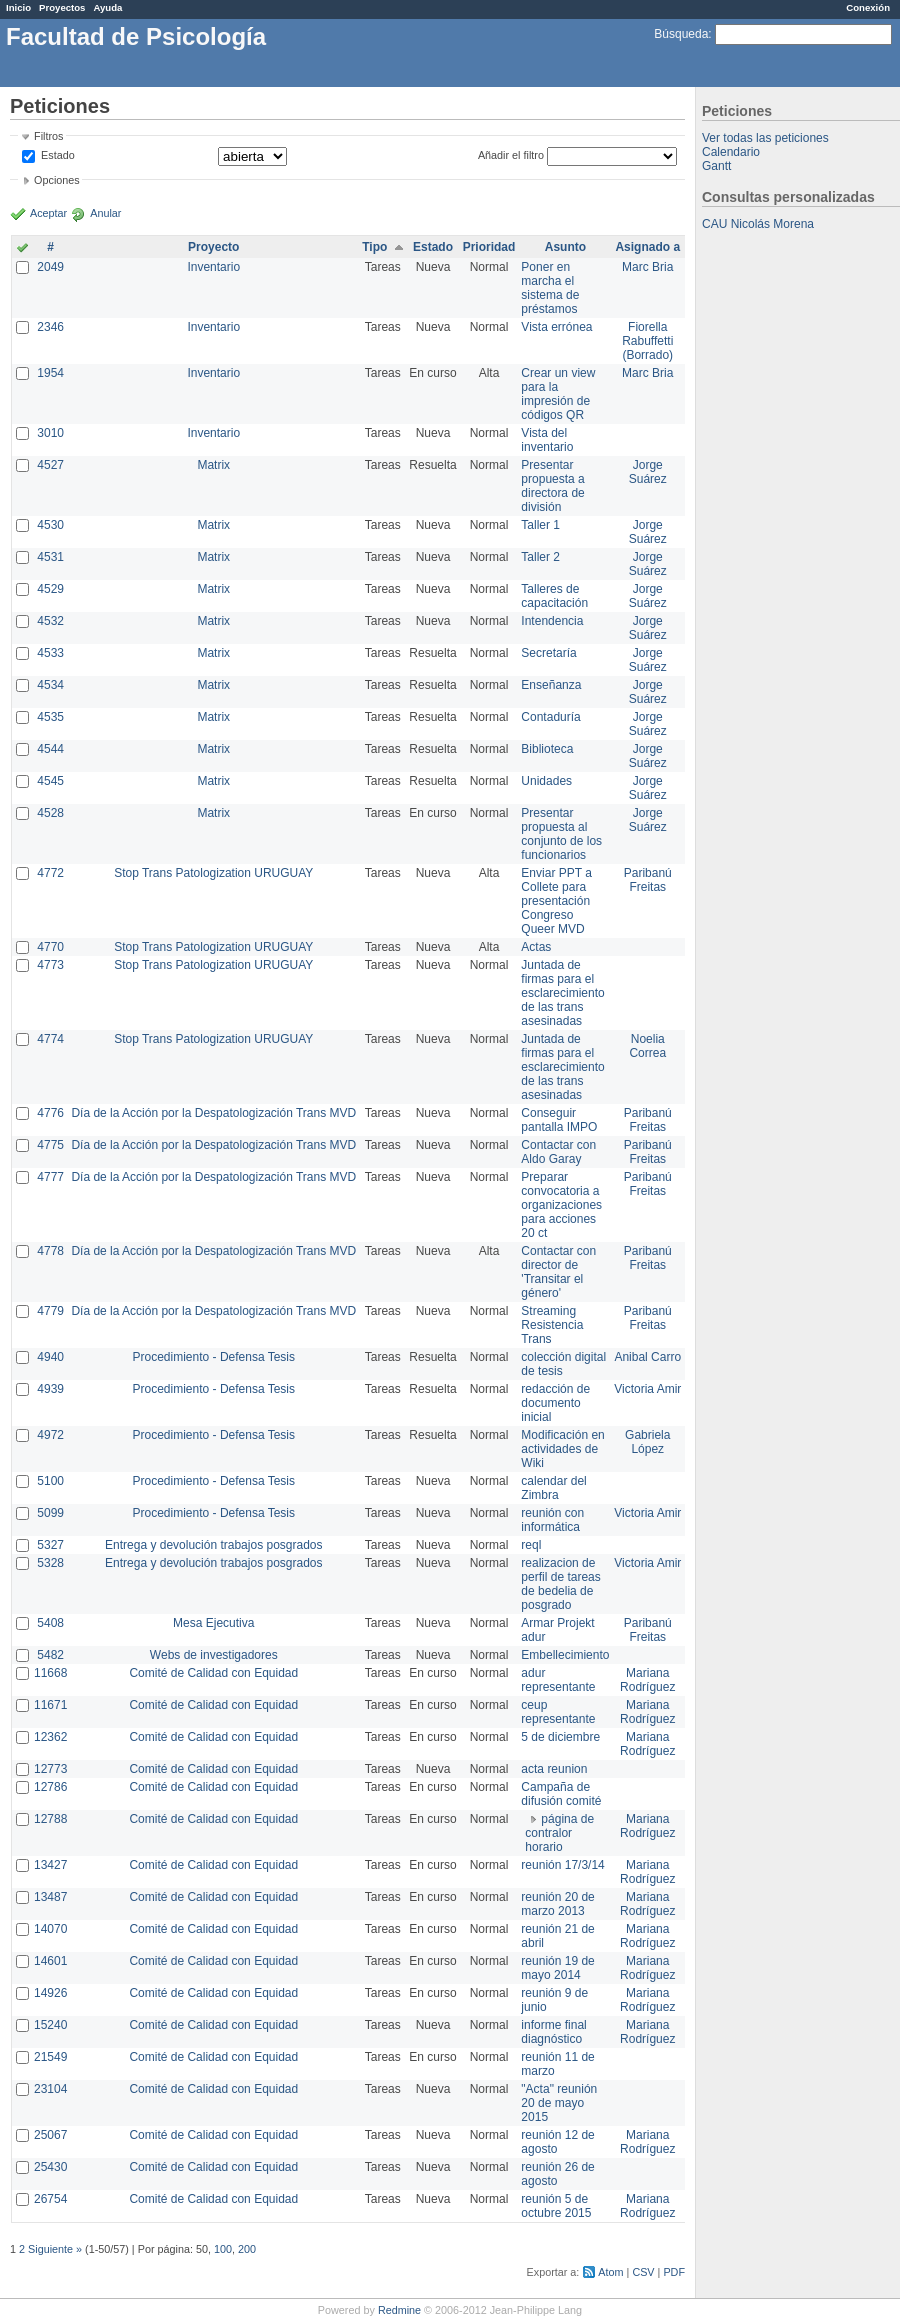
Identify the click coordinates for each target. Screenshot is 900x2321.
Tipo (374, 247)
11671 (50, 1705)
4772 (50, 873)
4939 (50, 1389)
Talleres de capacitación (554, 596)
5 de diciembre (560, 1737)
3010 (50, 433)
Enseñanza (551, 685)
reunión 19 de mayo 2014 (557, 1968)
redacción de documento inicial (555, 1403)
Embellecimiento (565, 1655)
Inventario (213, 267)
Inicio (18, 7)
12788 (50, 1819)
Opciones (57, 180)
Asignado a (647, 247)
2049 (50, 267)
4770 (50, 947)
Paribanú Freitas (648, 880)
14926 (50, 1993)
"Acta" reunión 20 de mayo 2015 (559, 2103)
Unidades (546, 781)
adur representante (558, 1680)
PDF (674, 2272)
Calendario (731, 152)
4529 (50, 589)
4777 (50, 1177)
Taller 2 (540, 557)
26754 (50, 2199)
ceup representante (558, 1712)
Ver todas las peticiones (765, 138)
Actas (536, 947)
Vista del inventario (547, 440)
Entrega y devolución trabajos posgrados (213, 1545)
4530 (50, 525)
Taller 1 (540, 525)
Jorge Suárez (648, 472)
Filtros (48, 136)
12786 (50, 1787)
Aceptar (48, 213)
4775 (50, 1145)
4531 (50, 557)
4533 (50, 653)
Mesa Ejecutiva (213, 1623)
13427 (50, 1865)
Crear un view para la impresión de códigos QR (558, 394)
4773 (50, 965)
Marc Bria (647, 267)
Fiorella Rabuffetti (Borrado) (647, 341)
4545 (50, 781)
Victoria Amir (647, 1389)
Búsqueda (681, 34)
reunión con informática (552, 1520)
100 (223, 2249)
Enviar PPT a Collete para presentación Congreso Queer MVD (556, 901)
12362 (50, 1737)
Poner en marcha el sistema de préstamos (550, 288)
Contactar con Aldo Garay (558, 1152)
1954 (50, 373)
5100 (50, 1481)
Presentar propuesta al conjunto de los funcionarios (561, 834)
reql (531, 1545)
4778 (50, 1251)
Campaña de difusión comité (561, 1794)
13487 (50, 1897)
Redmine (399, 2310)
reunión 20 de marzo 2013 (557, 1904)
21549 (50, 2057)
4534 (50, 685)
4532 (50, 621)
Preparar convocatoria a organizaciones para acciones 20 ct (561, 1205)
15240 (50, 2025)
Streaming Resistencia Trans (552, 1325)
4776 (50, 1113)
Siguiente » (55, 2249)
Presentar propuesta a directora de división (552, 486)
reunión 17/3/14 (562, 1865)
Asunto (565, 247)
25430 (50, 2167)
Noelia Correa (647, 1046)
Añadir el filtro (511, 155)
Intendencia (552, 621)
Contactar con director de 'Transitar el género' (558, 1272)
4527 (50, 465)
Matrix (213, 465)
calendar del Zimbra (553, 1488)
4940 (50, 1357)
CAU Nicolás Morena (758, 224)
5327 (50, 1545)
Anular (105, 213)
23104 (50, 2089)
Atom (610, 2272)
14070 (50, 1929)
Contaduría (550, 717)
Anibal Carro (647, 1357)
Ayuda (107, 7)
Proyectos (62, 7)
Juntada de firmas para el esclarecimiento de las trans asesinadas (562, 993)
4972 (50, 1435)
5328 (50, 1563)
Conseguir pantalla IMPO (559, 1120)
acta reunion (554, 1769)
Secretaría (548, 653)
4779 (50, 1311)
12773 (50, 1769)
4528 (50, 813)
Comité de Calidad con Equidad (213, 1673)
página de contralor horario (559, 1833)
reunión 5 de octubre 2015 (556, 2206)
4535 (50, 717)
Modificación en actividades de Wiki (562, 1449)
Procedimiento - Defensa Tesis (214, 1357)
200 (247, 2249)
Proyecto (213, 247)
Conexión (868, 7)
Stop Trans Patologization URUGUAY (213, 873)
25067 (50, 2135)
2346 (50, 327)
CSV (643, 2272)
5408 (50, 1623)
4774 (50, 1039)
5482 (50, 1655)
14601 (50, 1961)
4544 (50, 749)
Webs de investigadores (214, 1655)
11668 (50, 1673)
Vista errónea (556, 327)
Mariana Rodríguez (647, 1680)
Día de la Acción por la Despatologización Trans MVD (213, 1113)
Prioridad (489, 247)
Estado (58, 155)
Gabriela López (647, 1442)
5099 (50, 1513)
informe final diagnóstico (553, 2032)
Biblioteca (547, 749)
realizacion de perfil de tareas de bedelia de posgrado (560, 1584)
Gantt (716, 166)
